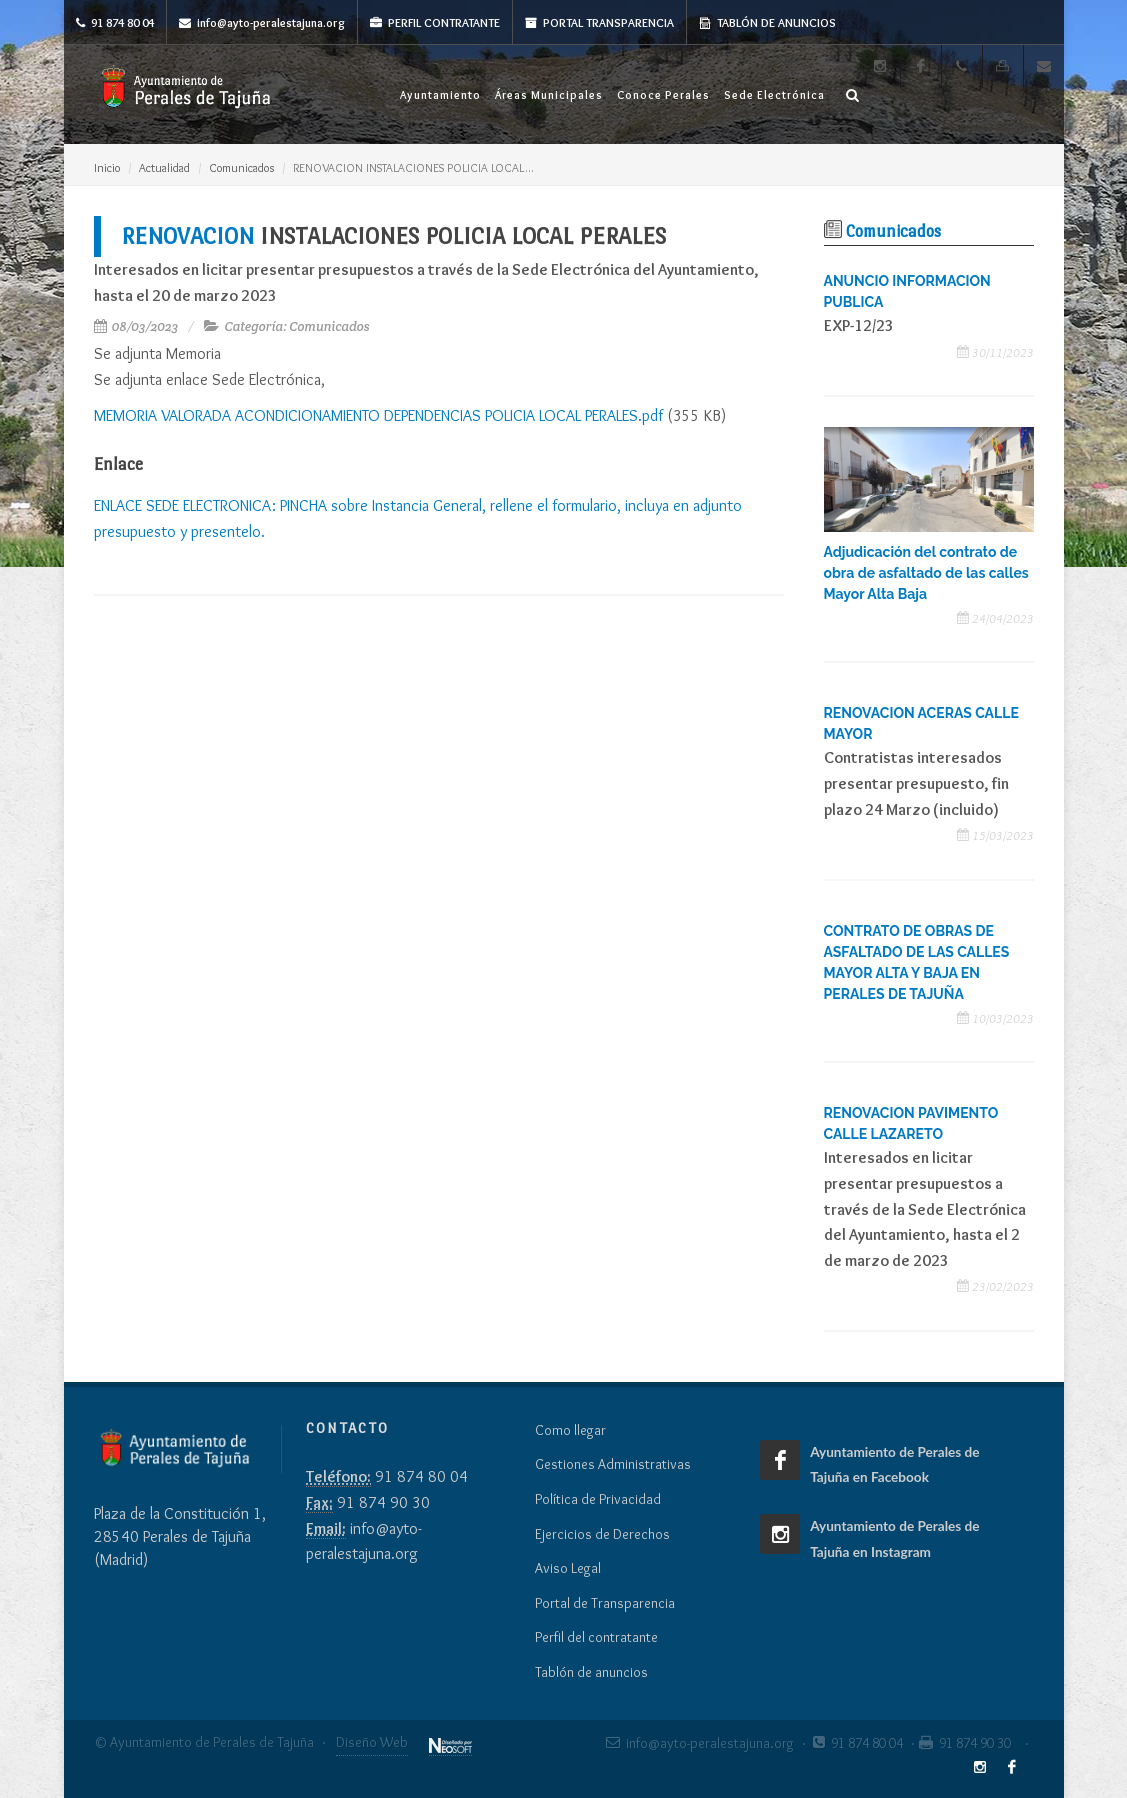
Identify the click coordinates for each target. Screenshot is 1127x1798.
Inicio (107, 167)
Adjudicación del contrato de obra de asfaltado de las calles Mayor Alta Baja (926, 573)
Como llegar (570, 1430)
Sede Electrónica (774, 95)
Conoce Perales (663, 95)
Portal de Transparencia (605, 1603)
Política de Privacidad (598, 1499)
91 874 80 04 (115, 22)
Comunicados (241, 167)
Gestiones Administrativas (613, 1464)
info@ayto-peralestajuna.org (262, 22)
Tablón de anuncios (767, 22)
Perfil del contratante (596, 1637)
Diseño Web (372, 1742)
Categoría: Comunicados (296, 326)
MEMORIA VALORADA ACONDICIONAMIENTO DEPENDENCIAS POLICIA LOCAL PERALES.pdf (378, 415)
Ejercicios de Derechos (602, 1534)
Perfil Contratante (435, 22)
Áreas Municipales (549, 95)
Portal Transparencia (599, 22)
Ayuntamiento (440, 95)
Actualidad (164, 167)
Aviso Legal (568, 1568)
